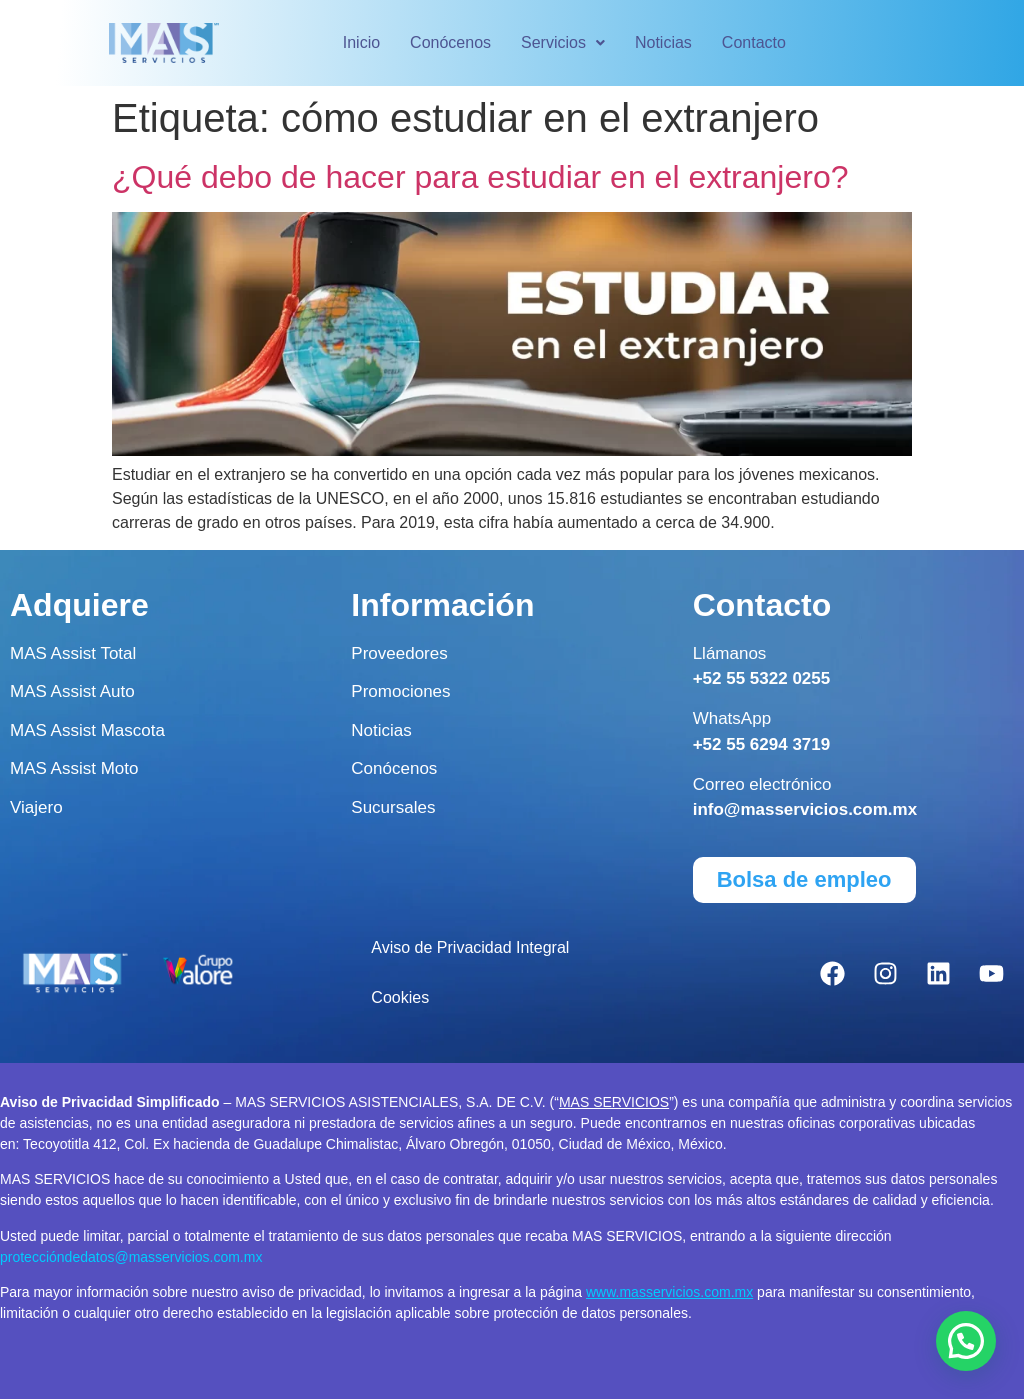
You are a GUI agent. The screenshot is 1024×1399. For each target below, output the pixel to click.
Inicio (361, 42)
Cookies (400, 997)
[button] (563, 43)
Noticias (663, 42)
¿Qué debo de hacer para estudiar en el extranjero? (480, 177)
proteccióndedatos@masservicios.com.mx (131, 1257)
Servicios (563, 42)
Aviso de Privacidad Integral (470, 947)
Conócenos (450, 42)
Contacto (754, 42)
